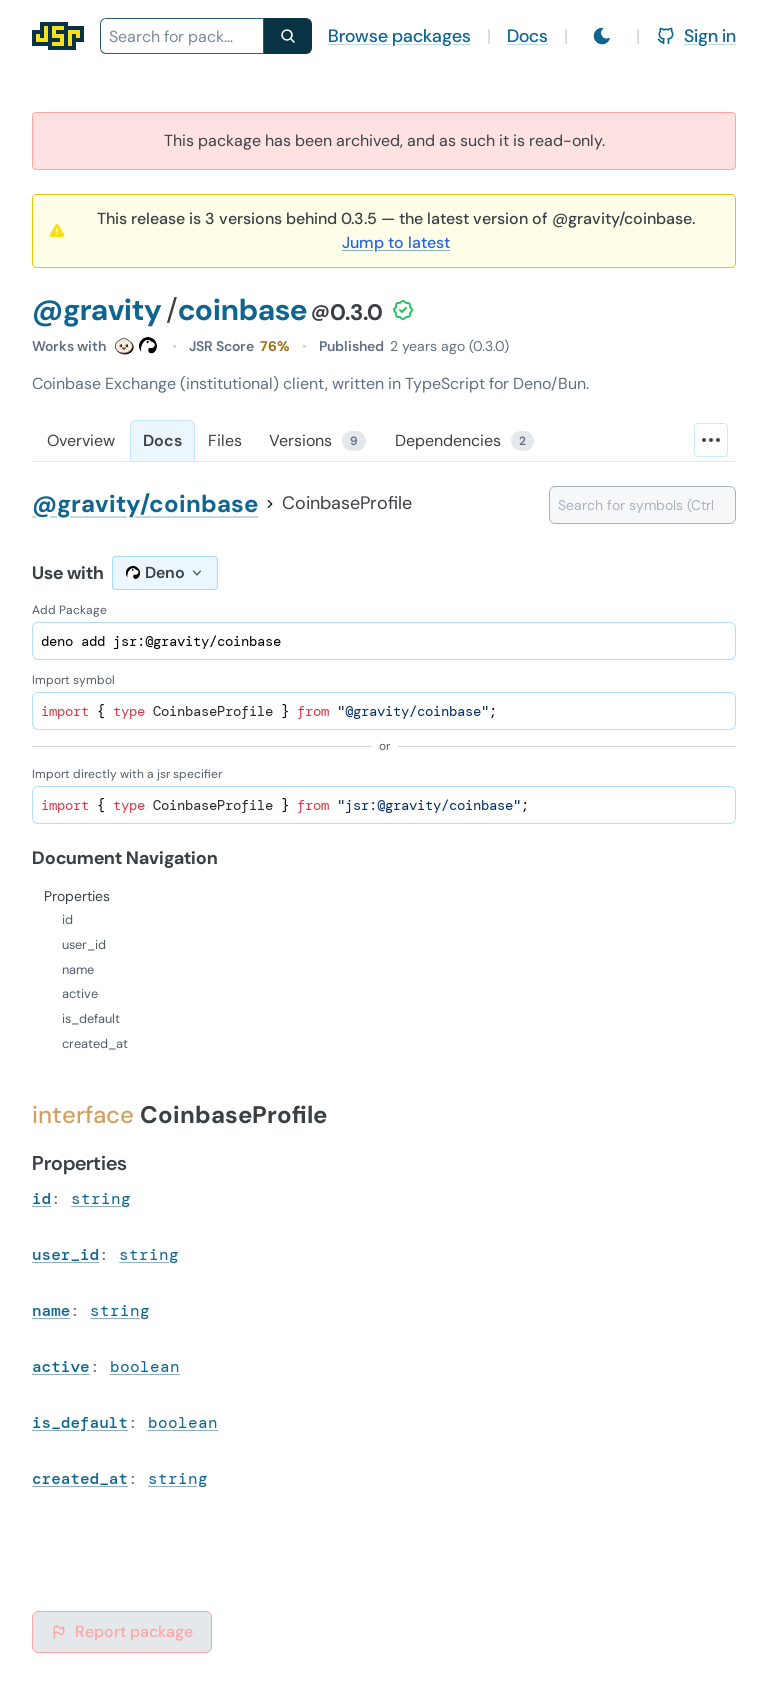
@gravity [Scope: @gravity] (97, 309)
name (51, 1310)
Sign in (696, 36)
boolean (145, 1366)
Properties (77, 896)
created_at (80, 1478)
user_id (65, 1254)
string (101, 1198)
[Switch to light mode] (602, 36)
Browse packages (399, 36)
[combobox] (182, 36)
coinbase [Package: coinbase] (242, 309)
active (61, 1366)
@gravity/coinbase (145, 503)
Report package (122, 1631)
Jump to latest (396, 242)
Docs (527, 36)
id (41, 1198)
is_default (80, 1422)
